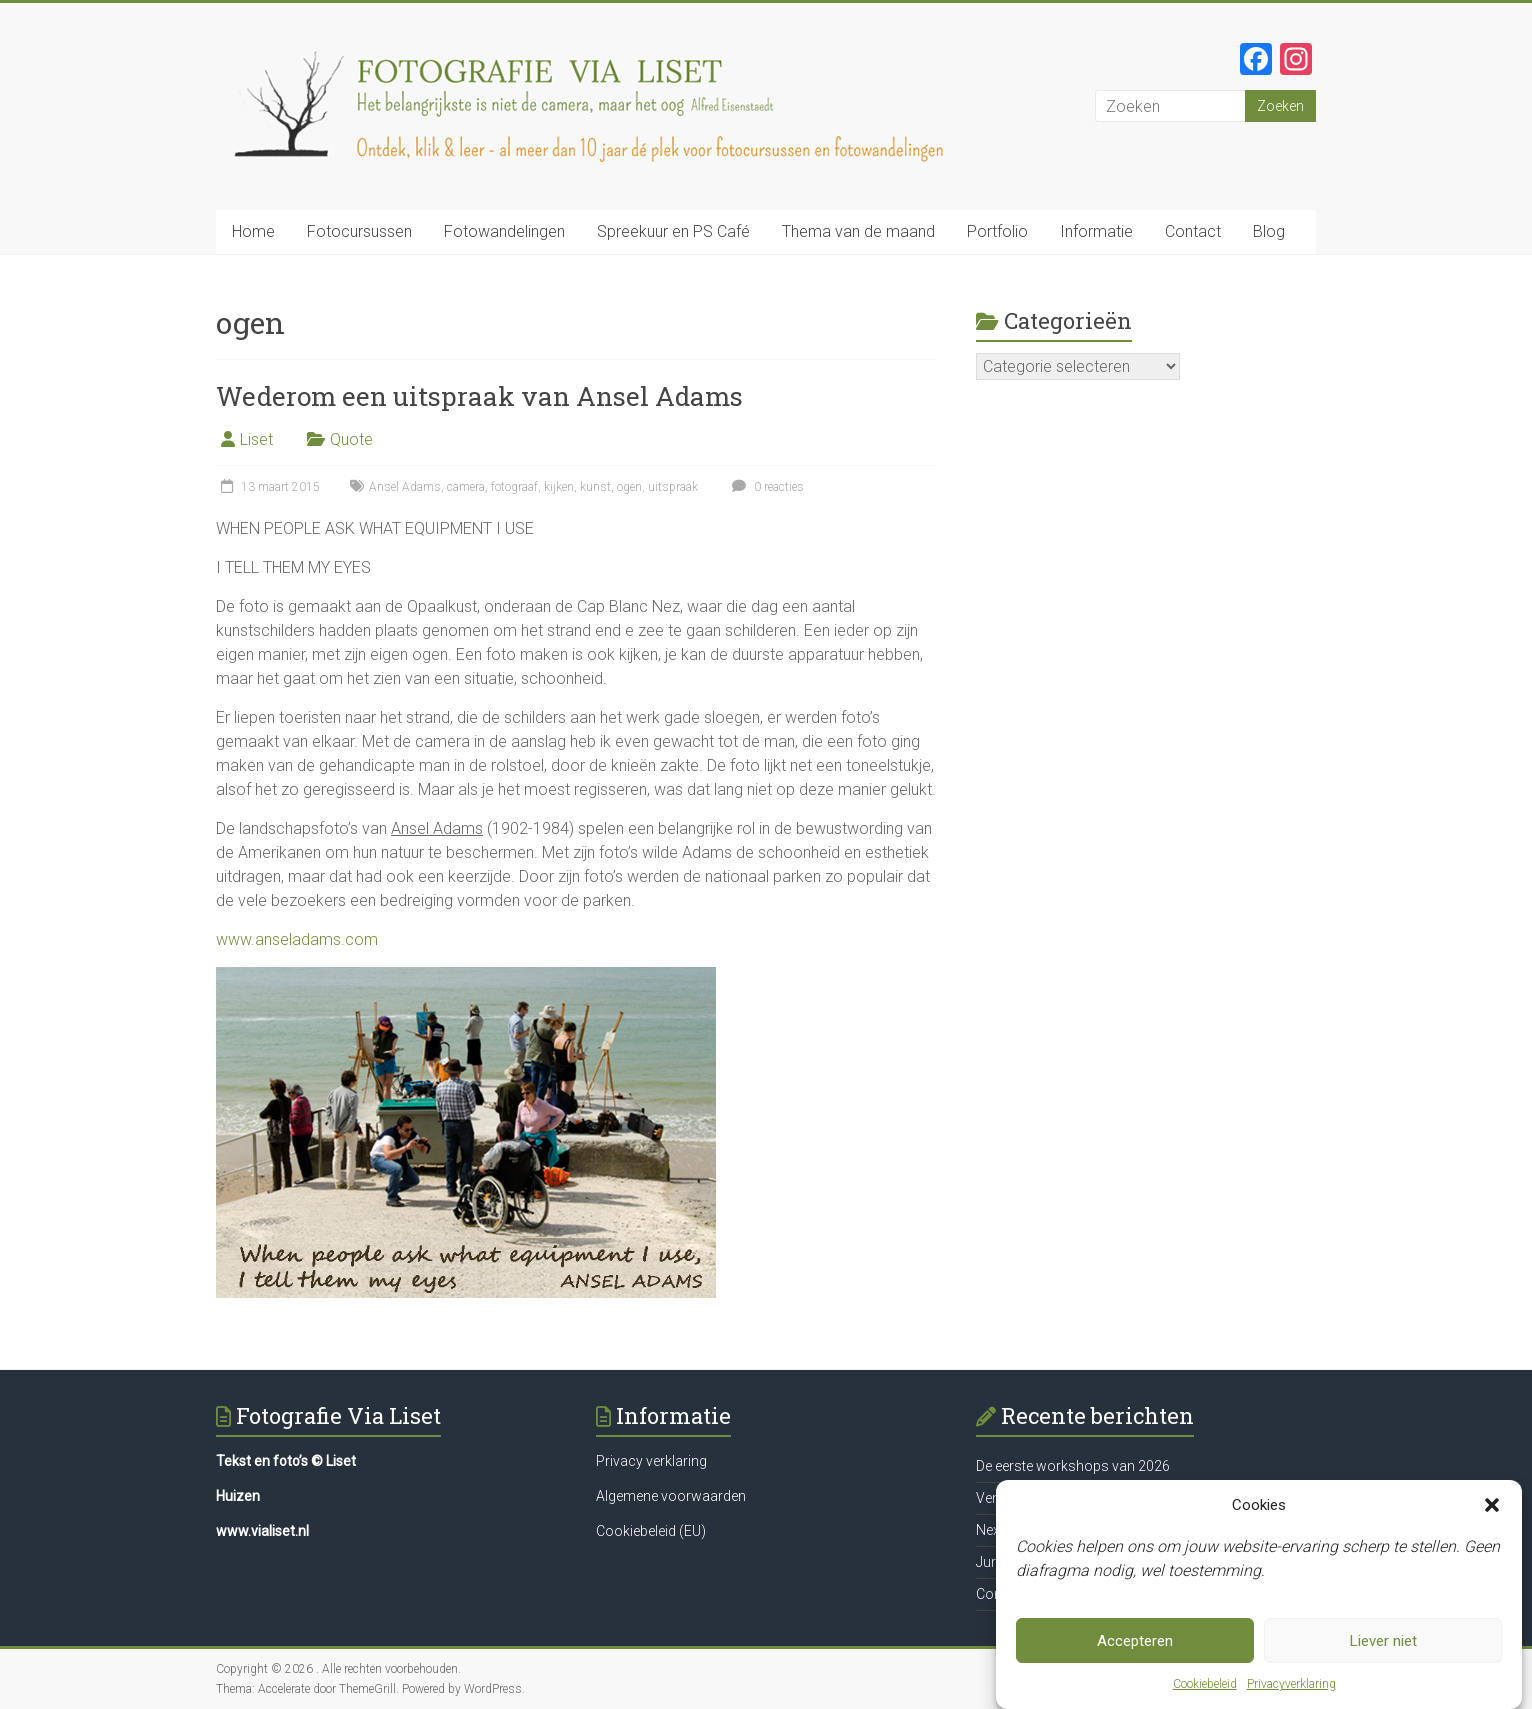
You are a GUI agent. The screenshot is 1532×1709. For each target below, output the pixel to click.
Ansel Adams (405, 487)
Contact (1193, 231)
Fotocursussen (359, 231)
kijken (559, 487)
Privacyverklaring (1291, 1684)
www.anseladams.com (297, 939)
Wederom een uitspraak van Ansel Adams (479, 396)
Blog (1269, 231)
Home (253, 231)
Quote (351, 439)
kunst (595, 487)
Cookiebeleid (1205, 1684)
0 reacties (765, 487)
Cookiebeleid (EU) (651, 1531)
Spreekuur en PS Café (673, 231)
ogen (629, 487)
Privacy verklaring (651, 1461)
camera (466, 487)
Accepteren (1135, 1641)
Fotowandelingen (504, 231)
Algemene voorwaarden (671, 1496)
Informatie (1096, 231)
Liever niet (1383, 1641)
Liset (256, 439)
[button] (1492, 1505)
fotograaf (514, 487)
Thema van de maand (858, 231)
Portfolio (997, 231)
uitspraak (673, 487)
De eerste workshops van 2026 (1073, 1466)
